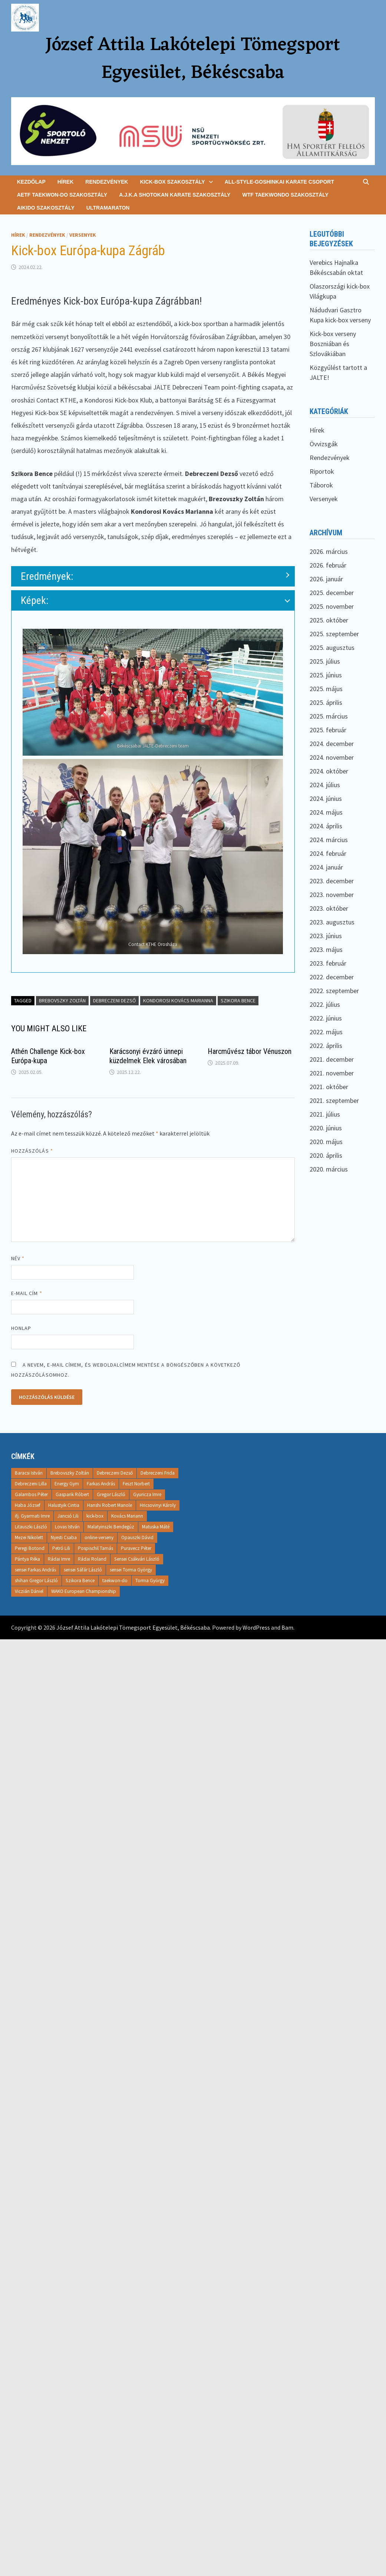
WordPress (256, 1627)
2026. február (328, 565)
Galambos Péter (31, 1494)
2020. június (326, 1128)
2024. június (326, 798)
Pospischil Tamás (95, 1548)
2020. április (326, 1155)
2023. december (332, 881)
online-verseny (99, 1537)
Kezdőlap (31, 182)
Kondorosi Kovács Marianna (178, 1000)
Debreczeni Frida (158, 1473)
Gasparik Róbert (72, 1494)
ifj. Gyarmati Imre (32, 1516)
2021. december (332, 1059)
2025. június (326, 675)
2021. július (325, 1114)
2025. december (332, 592)
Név (17, 1258)
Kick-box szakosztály (172, 182)
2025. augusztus (332, 647)
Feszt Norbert (136, 1484)
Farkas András (101, 1484)
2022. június (326, 1018)
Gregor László (111, 1494)
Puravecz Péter (136, 1548)
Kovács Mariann (127, 1516)
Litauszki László (31, 1527)
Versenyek (82, 234)
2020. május (326, 1141)
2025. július (325, 661)
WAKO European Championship (83, 1591)
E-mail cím (26, 1293)
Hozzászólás (32, 1150)
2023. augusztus (332, 922)
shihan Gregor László (36, 1580)
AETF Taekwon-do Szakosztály (62, 195)
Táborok (321, 485)
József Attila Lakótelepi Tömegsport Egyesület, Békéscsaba (193, 59)
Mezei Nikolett (29, 1537)
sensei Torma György (131, 1570)
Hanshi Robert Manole (109, 1505)
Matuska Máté (155, 1527)
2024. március (329, 839)
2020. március (329, 1169)
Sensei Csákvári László (136, 1559)
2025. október (329, 620)
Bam (287, 1627)
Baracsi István (29, 1473)
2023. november (332, 894)
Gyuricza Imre (147, 1494)
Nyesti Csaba (64, 1537)
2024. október (329, 771)
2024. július (325, 785)
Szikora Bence (238, 1000)
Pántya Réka (27, 1559)
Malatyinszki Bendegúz (111, 1527)
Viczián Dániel (29, 1591)
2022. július (325, 1004)
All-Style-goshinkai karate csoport (279, 182)
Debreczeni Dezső (114, 1000)
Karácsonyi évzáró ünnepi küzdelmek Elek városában (148, 1056)
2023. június (326, 936)
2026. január (326, 579)
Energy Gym (67, 1484)
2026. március (329, 551)
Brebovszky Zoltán (62, 1000)
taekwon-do (115, 1580)
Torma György (150, 1580)
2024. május (326, 812)
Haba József (27, 1505)
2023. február (328, 963)
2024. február (328, 853)
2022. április (326, 1045)
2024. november (332, 757)
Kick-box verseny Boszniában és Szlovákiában (333, 343)
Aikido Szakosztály (46, 208)
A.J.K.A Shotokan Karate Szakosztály (174, 195)
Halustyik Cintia (63, 1505)
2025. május (326, 688)
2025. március (329, 716)
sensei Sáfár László (83, 1570)
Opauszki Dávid (137, 1537)
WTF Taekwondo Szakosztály (285, 195)
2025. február (328, 730)
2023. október (329, 908)
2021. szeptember (334, 1100)
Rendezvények (106, 182)
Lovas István (67, 1527)
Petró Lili (61, 1548)
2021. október (329, 1086)
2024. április (326, 826)
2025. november (332, 606)
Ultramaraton (108, 208)
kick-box (94, 1516)
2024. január (326, 867)
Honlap (21, 1328)
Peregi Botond (29, 1548)
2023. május (326, 949)
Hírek (65, 182)
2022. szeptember (334, 990)
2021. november (332, 1073)
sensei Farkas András (35, 1570)
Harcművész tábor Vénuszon (249, 1051)
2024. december (332, 743)
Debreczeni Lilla (31, 1484)
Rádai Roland (92, 1559)
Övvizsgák (324, 444)
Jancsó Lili (68, 1516)
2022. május (326, 1032)
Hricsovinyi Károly (158, 1505)
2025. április (326, 702)
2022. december (332, 977)
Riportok (322, 471)
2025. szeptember (334, 634)
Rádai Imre (59, 1559)
